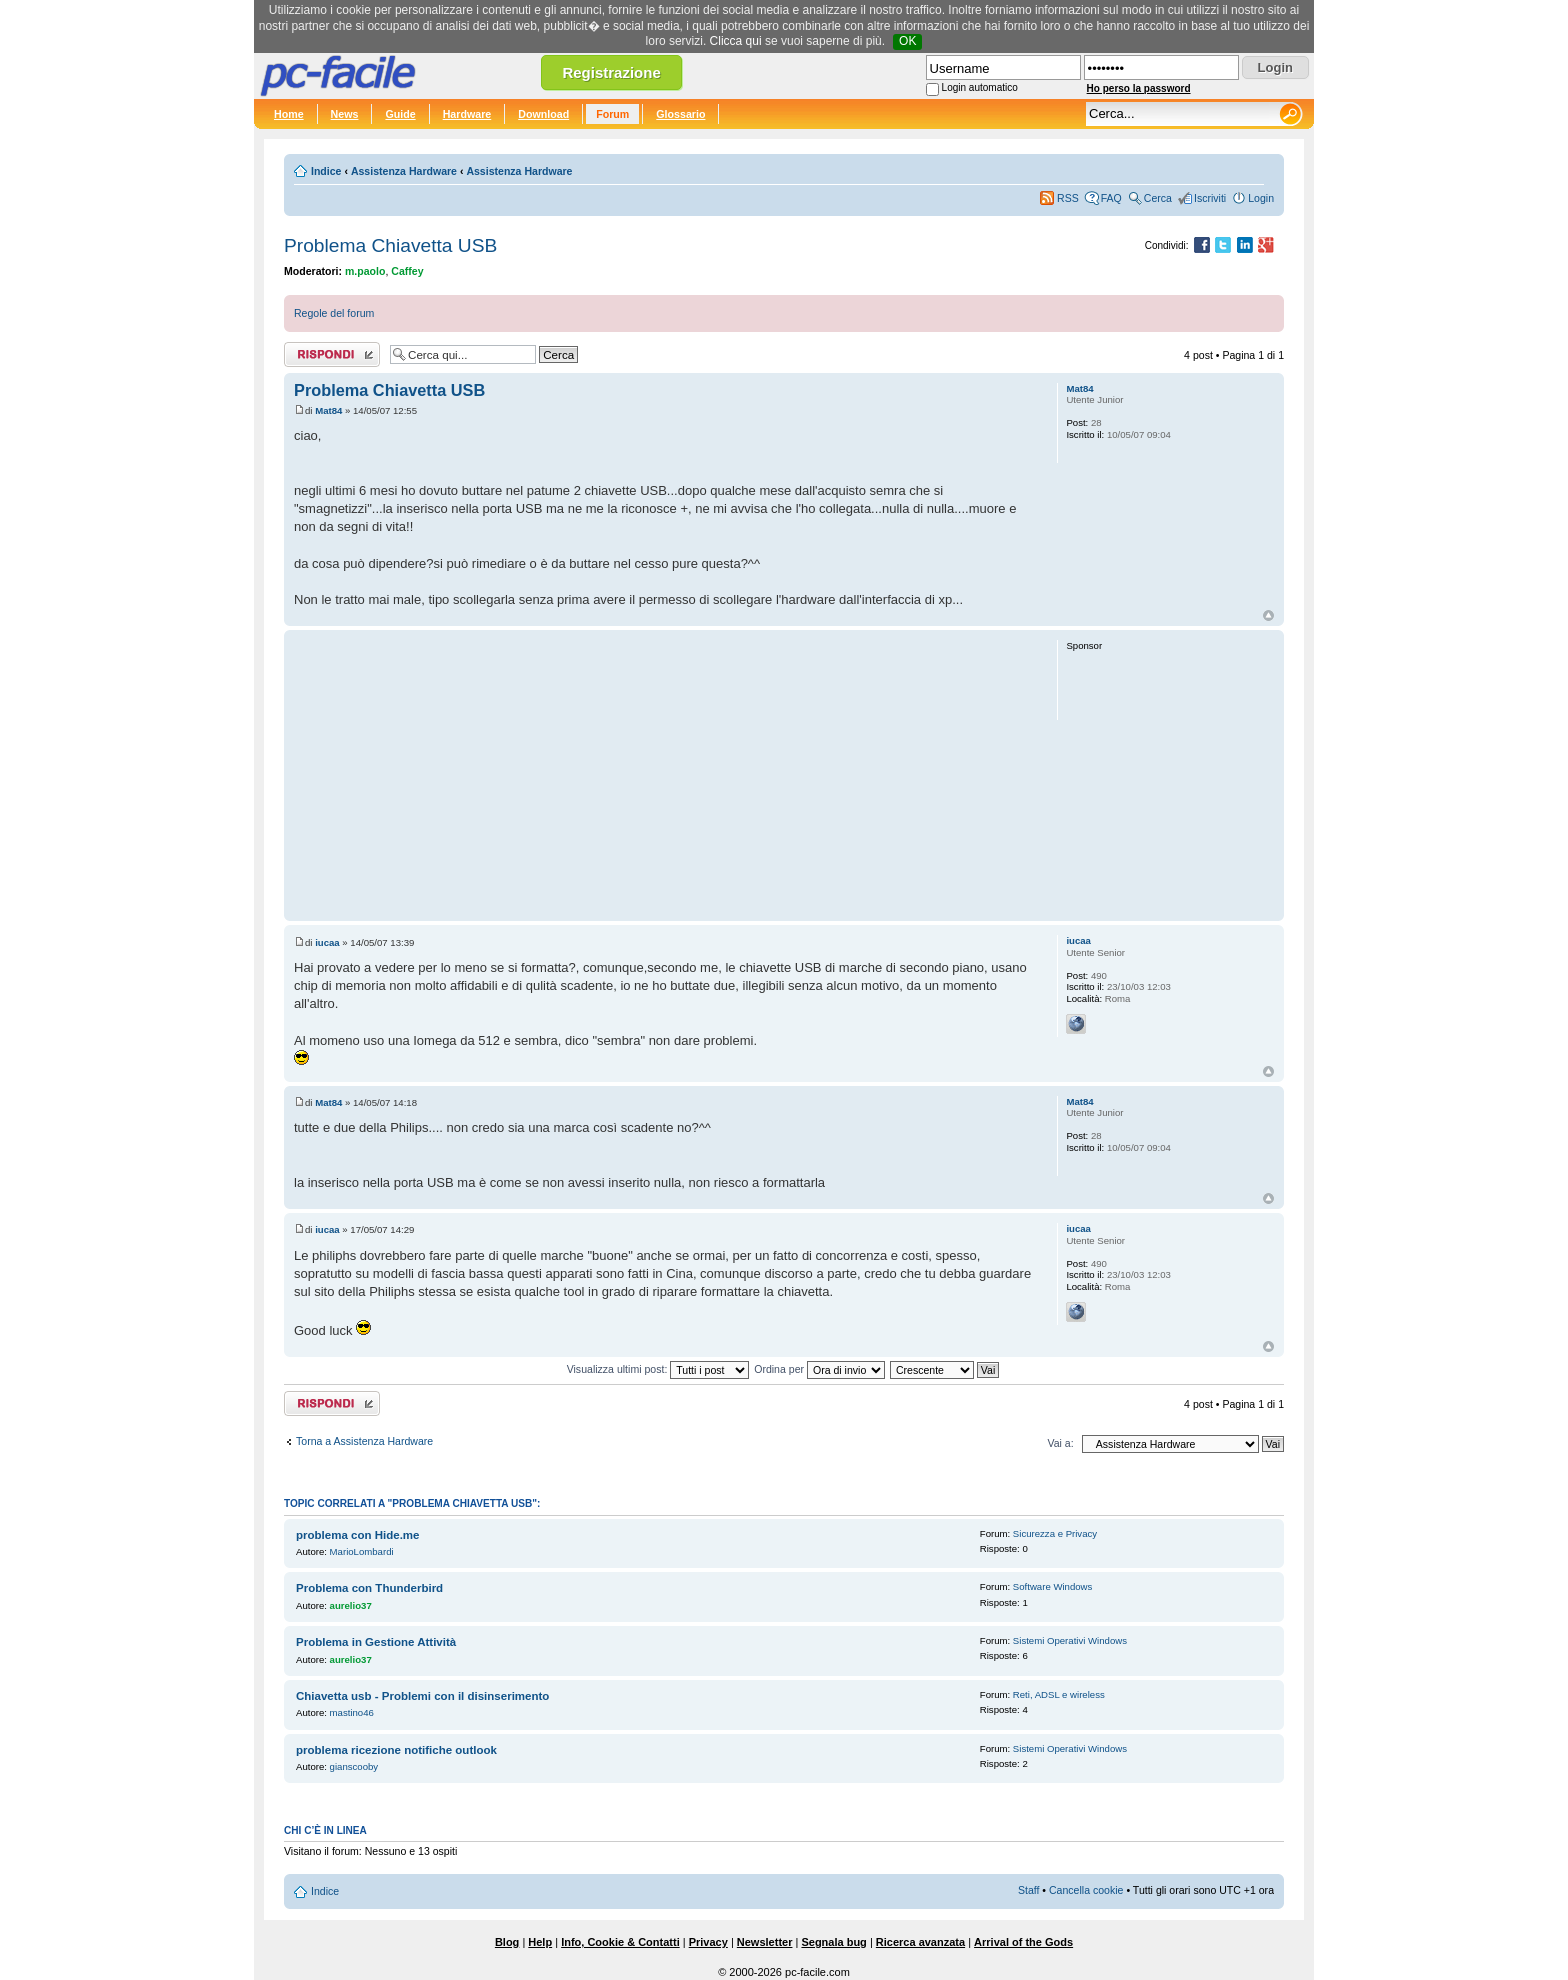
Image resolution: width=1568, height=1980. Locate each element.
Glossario (680, 114)
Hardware (467, 114)
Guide (400, 114)
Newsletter (765, 1942)
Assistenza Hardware (404, 171)
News (345, 114)
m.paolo (365, 271)
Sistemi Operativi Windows (1070, 1640)
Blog (507, 1942)
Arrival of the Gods (1023, 1942)
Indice (326, 171)
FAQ (1111, 198)
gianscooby (354, 1766)
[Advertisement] (666, 775)
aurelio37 (351, 1605)
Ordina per (819, 1369)
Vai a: (1060, 1443)
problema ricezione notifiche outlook (396, 1750)
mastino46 (352, 1712)
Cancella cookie (1086, 1890)
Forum (612, 114)
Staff (1029, 1890)
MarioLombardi (362, 1551)
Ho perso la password (1139, 88)
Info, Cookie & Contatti (620, 1942)
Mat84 (328, 410)
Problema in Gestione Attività (376, 1642)
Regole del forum (334, 313)
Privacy (708, 1942)
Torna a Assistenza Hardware (364, 1441)
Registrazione (611, 72)
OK (907, 41)
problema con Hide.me (358, 1535)
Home (289, 114)
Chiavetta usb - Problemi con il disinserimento (422, 1696)
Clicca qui (736, 41)
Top (1268, 615)
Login (1261, 198)
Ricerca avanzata (920, 1942)
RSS (1068, 198)
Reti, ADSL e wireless (1059, 1694)
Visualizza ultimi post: (658, 1369)
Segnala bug (833, 1942)
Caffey (407, 271)
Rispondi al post (332, 354)
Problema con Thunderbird (369, 1588)
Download (543, 114)
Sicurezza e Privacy (1055, 1533)
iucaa (327, 942)
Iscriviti (1210, 198)
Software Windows (1052, 1586)
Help (540, 1942)
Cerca (1158, 198)
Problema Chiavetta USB (390, 245)
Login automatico (980, 87)
